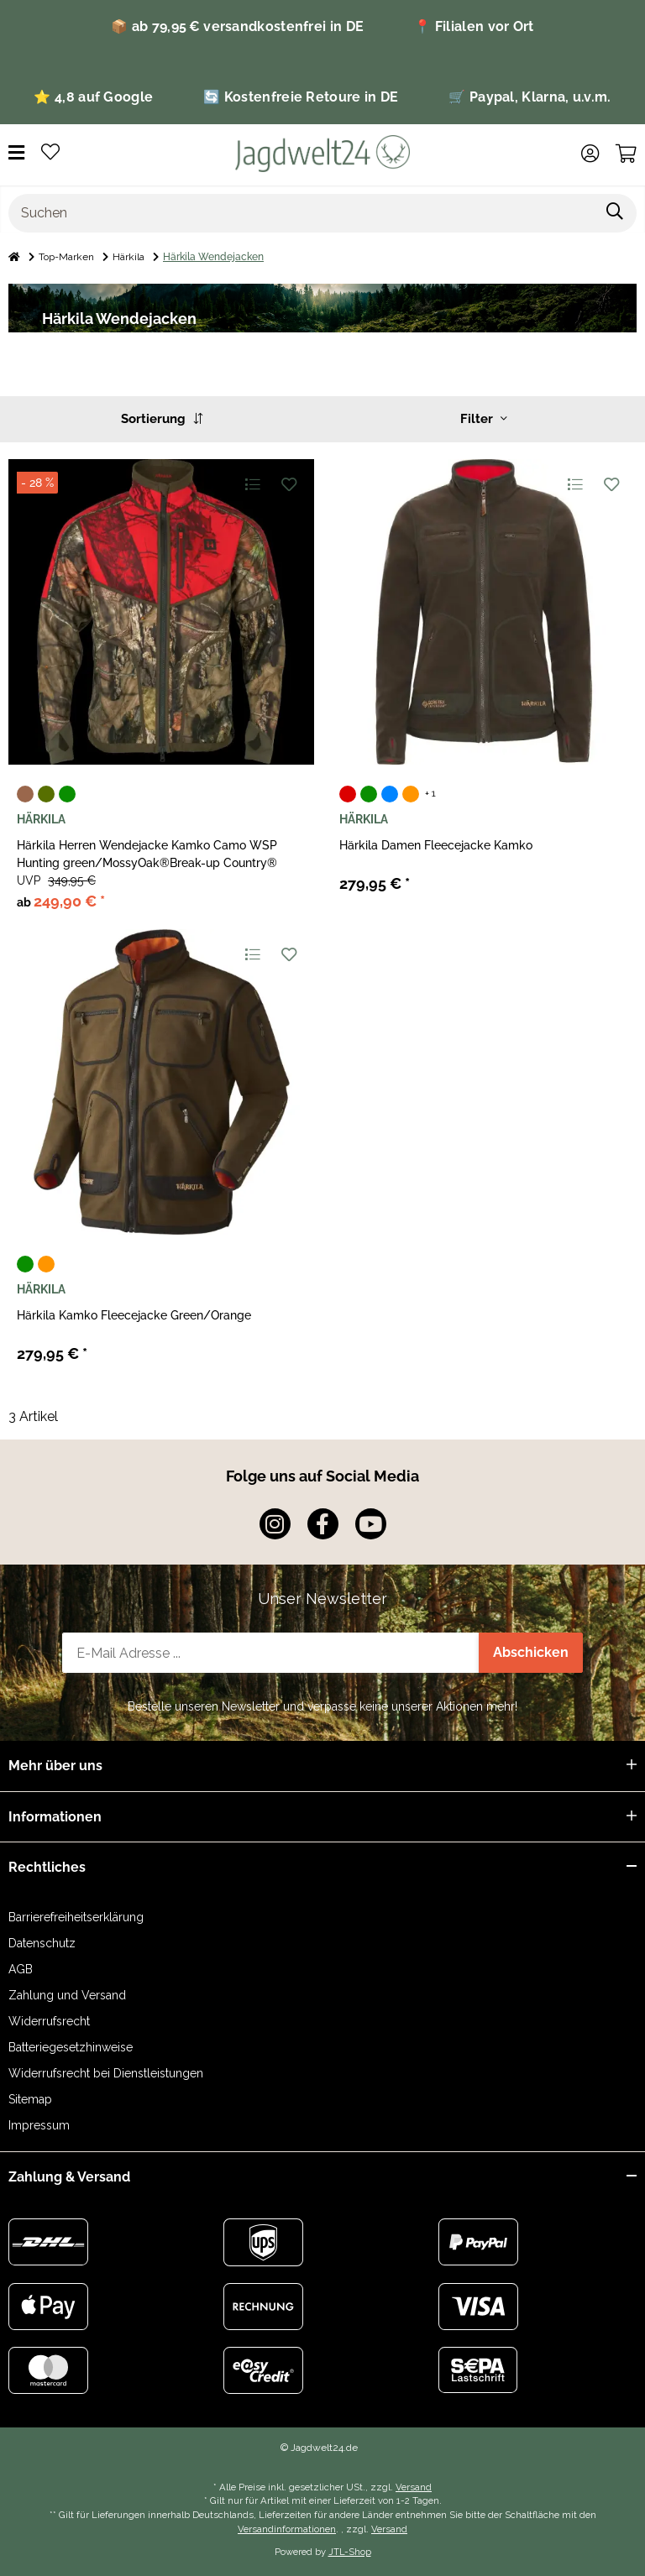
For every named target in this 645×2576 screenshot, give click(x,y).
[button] (590, 153)
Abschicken (531, 1652)
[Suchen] (301, 213)
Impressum (39, 2125)
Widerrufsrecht (49, 2021)
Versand (414, 2487)
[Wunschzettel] (50, 153)
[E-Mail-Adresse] (271, 1653)
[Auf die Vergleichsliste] (251, 484)
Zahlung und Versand (67, 1995)
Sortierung (161, 418)
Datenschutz (42, 1943)
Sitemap (30, 2099)
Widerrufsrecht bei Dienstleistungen (105, 2073)
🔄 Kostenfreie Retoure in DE (300, 97)
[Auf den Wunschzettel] (288, 484)
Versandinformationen (287, 2529)
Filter (483, 418)
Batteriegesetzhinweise (70, 2047)
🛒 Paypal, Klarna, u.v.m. (529, 97)
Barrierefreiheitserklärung (76, 1917)
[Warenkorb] (626, 153)
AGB (20, 1969)
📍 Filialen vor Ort (473, 26)
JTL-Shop (349, 2552)
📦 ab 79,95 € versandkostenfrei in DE (237, 26)
